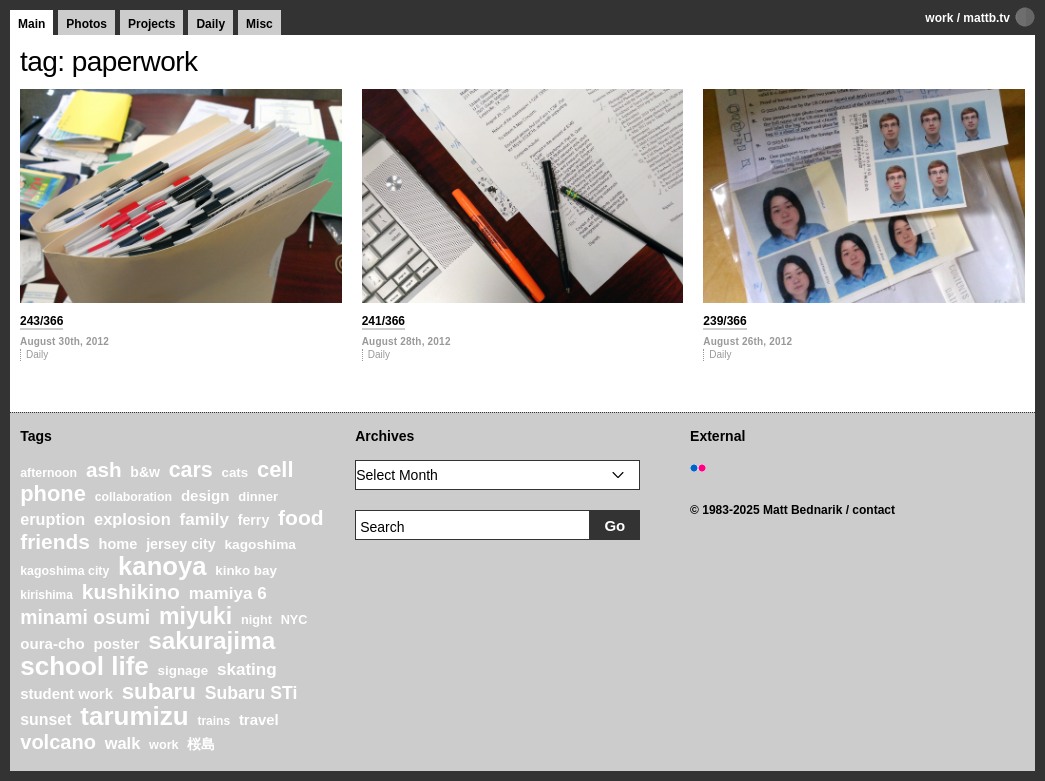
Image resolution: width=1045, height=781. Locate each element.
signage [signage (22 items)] (183, 670)
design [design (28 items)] (205, 495)
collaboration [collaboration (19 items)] (133, 497)
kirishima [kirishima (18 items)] (46, 595)
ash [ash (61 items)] (104, 469)
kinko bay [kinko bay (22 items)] (246, 570)
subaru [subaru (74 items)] (159, 691)
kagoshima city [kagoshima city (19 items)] (64, 571)
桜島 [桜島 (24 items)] (201, 744)
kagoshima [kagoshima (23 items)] (260, 544)
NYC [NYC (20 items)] (294, 620)
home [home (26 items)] (118, 544)
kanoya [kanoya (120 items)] (162, 566)
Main (31, 24)
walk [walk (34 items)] (123, 743)
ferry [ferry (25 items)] (254, 520)
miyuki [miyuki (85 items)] (195, 616)
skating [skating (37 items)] (247, 669)
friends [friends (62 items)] (55, 541)
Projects (151, 24)
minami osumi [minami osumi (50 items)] (85, 617)
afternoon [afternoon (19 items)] (48, 473)
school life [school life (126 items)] (84, 666)
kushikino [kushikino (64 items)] (131, 591)
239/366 (724, 321)
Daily (210, 24)
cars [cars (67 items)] (191, 470)
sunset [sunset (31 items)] (45, 719)
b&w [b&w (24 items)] (145, 472)
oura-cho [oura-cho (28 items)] (52, 643)
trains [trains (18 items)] (213, 721)
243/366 (41, 321)
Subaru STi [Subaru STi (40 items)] (251, 693)
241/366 (383, 321)
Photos (86, 24)
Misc (259, 24)
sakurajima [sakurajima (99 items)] (211, 640)
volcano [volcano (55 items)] (58, 742)
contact (873, 510)
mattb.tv (986, 18)
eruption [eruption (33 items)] (52, 519)
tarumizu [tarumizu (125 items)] (134, 716)
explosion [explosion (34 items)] (132, 519)
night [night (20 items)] (256, 620)
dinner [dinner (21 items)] (258, 496)
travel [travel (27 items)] (259, 720)
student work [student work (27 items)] (66, 694)
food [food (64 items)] (301, 517)
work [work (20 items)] (164, 745)
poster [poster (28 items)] (116, 643)
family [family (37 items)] (203, 519)
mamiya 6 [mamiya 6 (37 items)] (228, 593)
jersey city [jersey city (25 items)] (181, 544)
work (939, 18)
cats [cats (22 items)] (234, 472)
